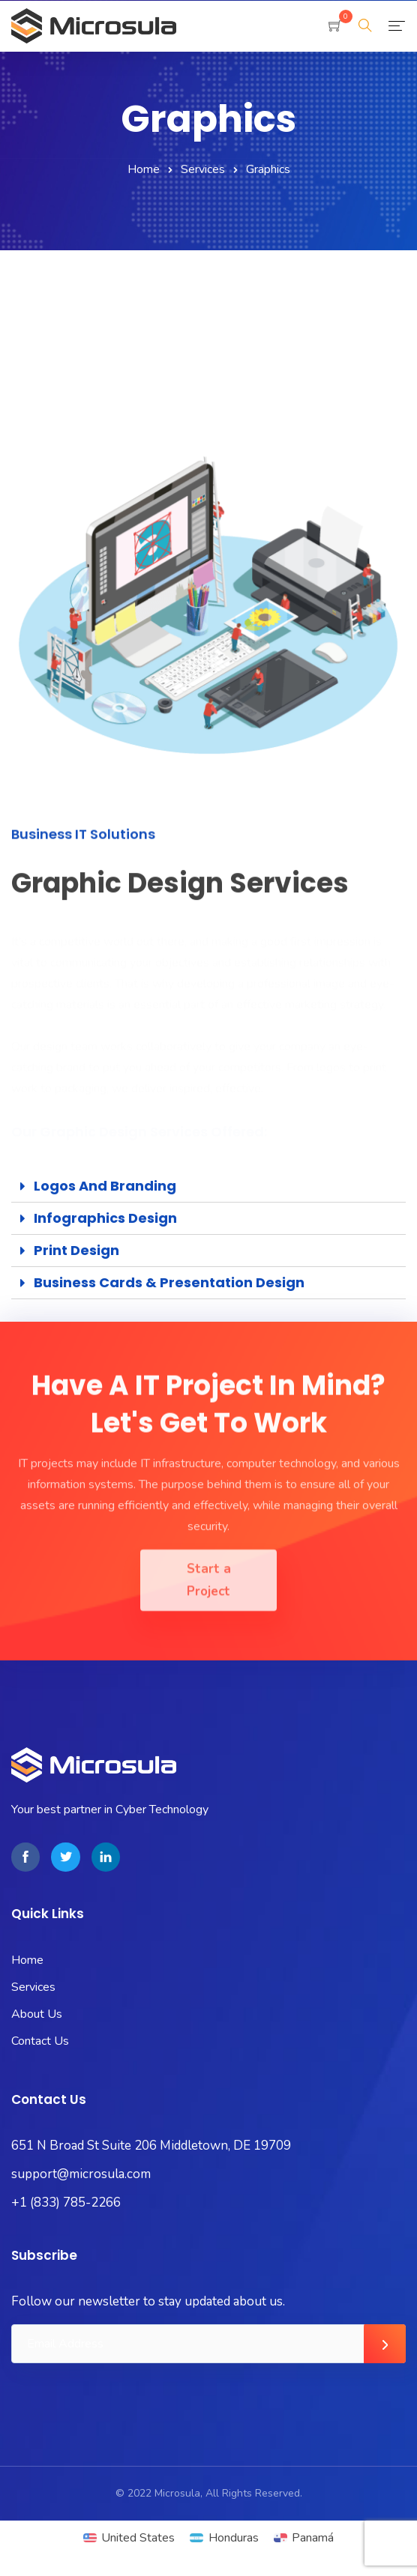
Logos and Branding (105, 1185)
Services (203, 169)
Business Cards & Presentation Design (169, 1282)
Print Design (76, 1250)
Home (144, 169)
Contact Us (40, 2041)
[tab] (208, 1186)
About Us (36, 2014)
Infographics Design (105, 1218)
